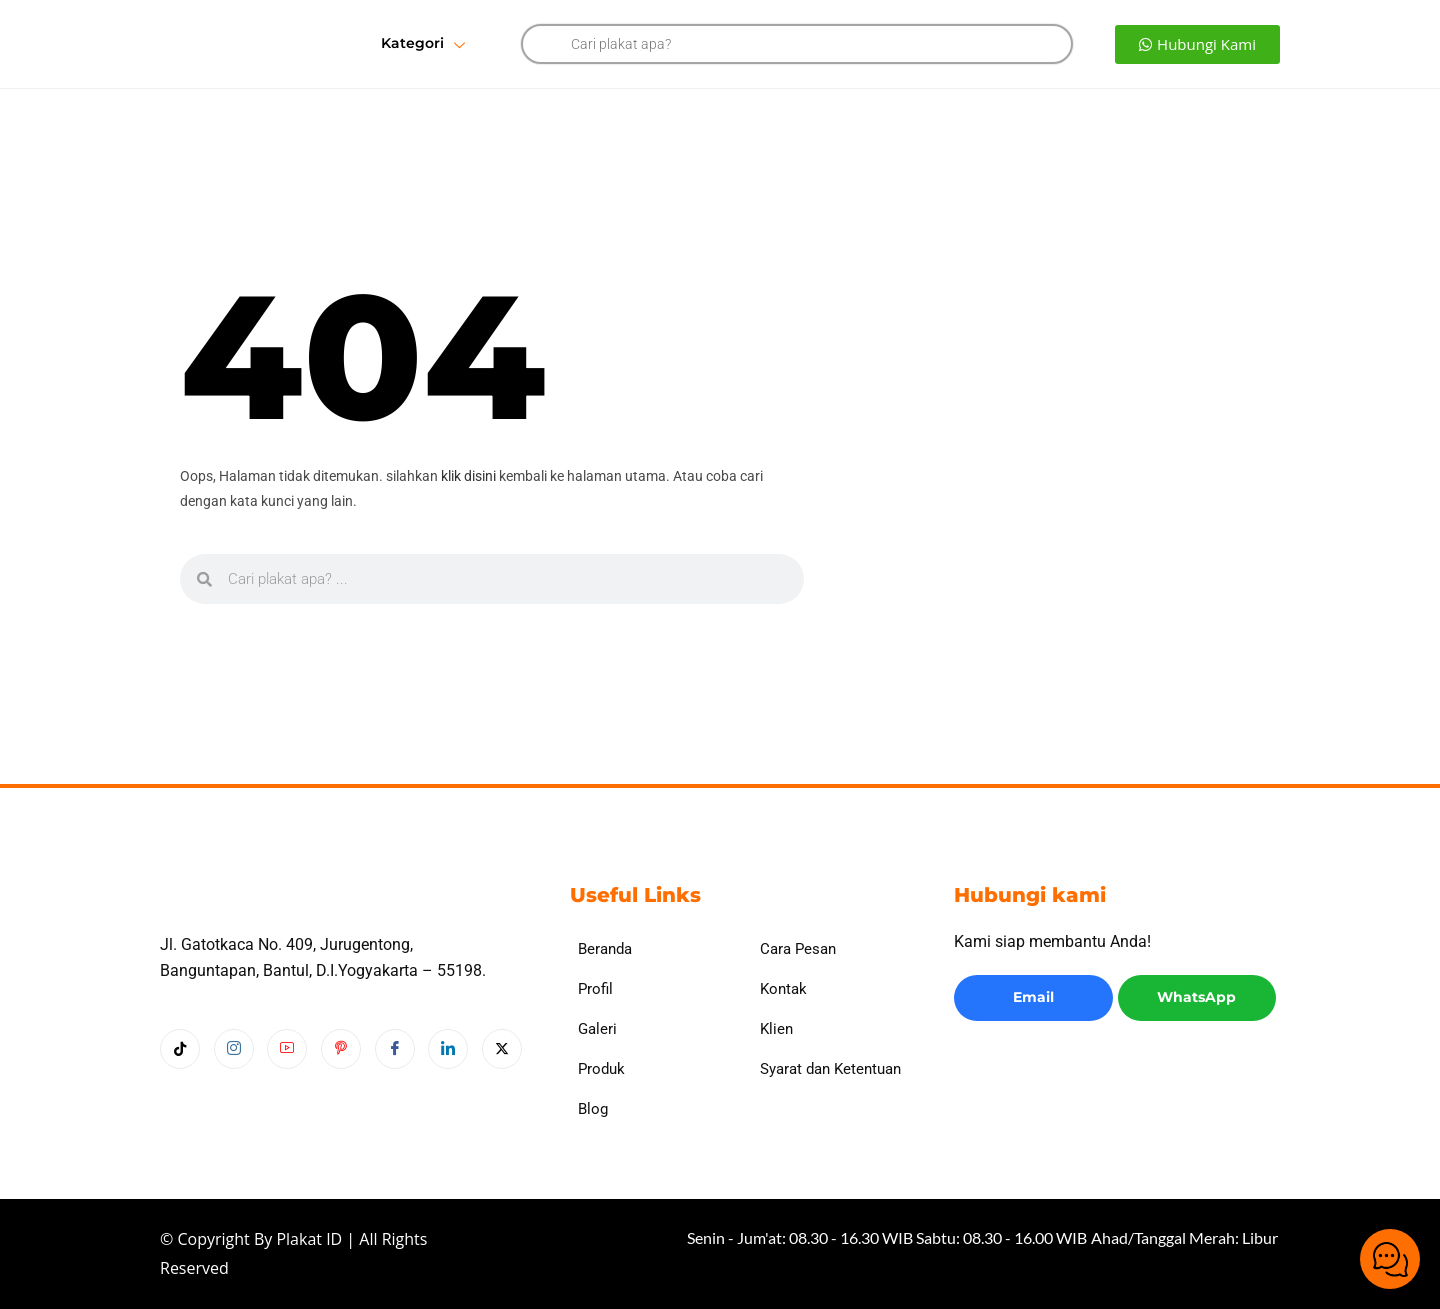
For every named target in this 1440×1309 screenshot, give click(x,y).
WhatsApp (1196, 997)
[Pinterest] (341, 1088)
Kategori (423, 45)
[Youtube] (287, 1088)
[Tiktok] (180, 1088)
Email (1033, 997)
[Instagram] (234, 1088)
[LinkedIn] (448, 1088)
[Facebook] (395, 1088)
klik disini (468, 476)
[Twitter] (502, 1088)
